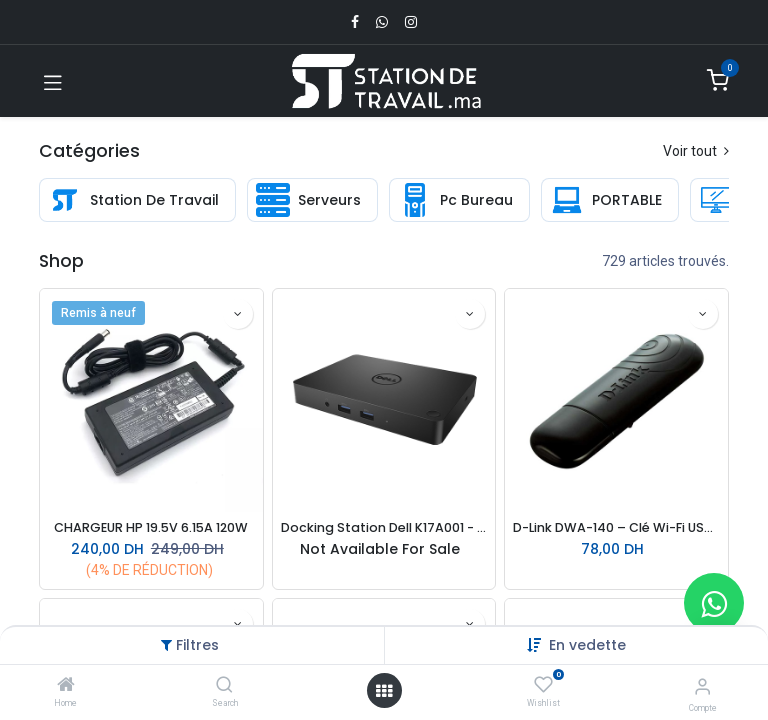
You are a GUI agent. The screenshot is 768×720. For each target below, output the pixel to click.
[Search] (224, 686)
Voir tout (696, 151)
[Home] (66, 686)
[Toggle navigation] (53, 81)
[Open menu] (384, 691)
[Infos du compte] (702, 686)
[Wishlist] (543, 685)
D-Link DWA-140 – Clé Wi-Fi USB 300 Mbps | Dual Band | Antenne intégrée (616, 527)
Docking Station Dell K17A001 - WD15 (384, 527)
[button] (587, 645)
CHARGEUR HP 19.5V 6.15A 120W (151, 527)
